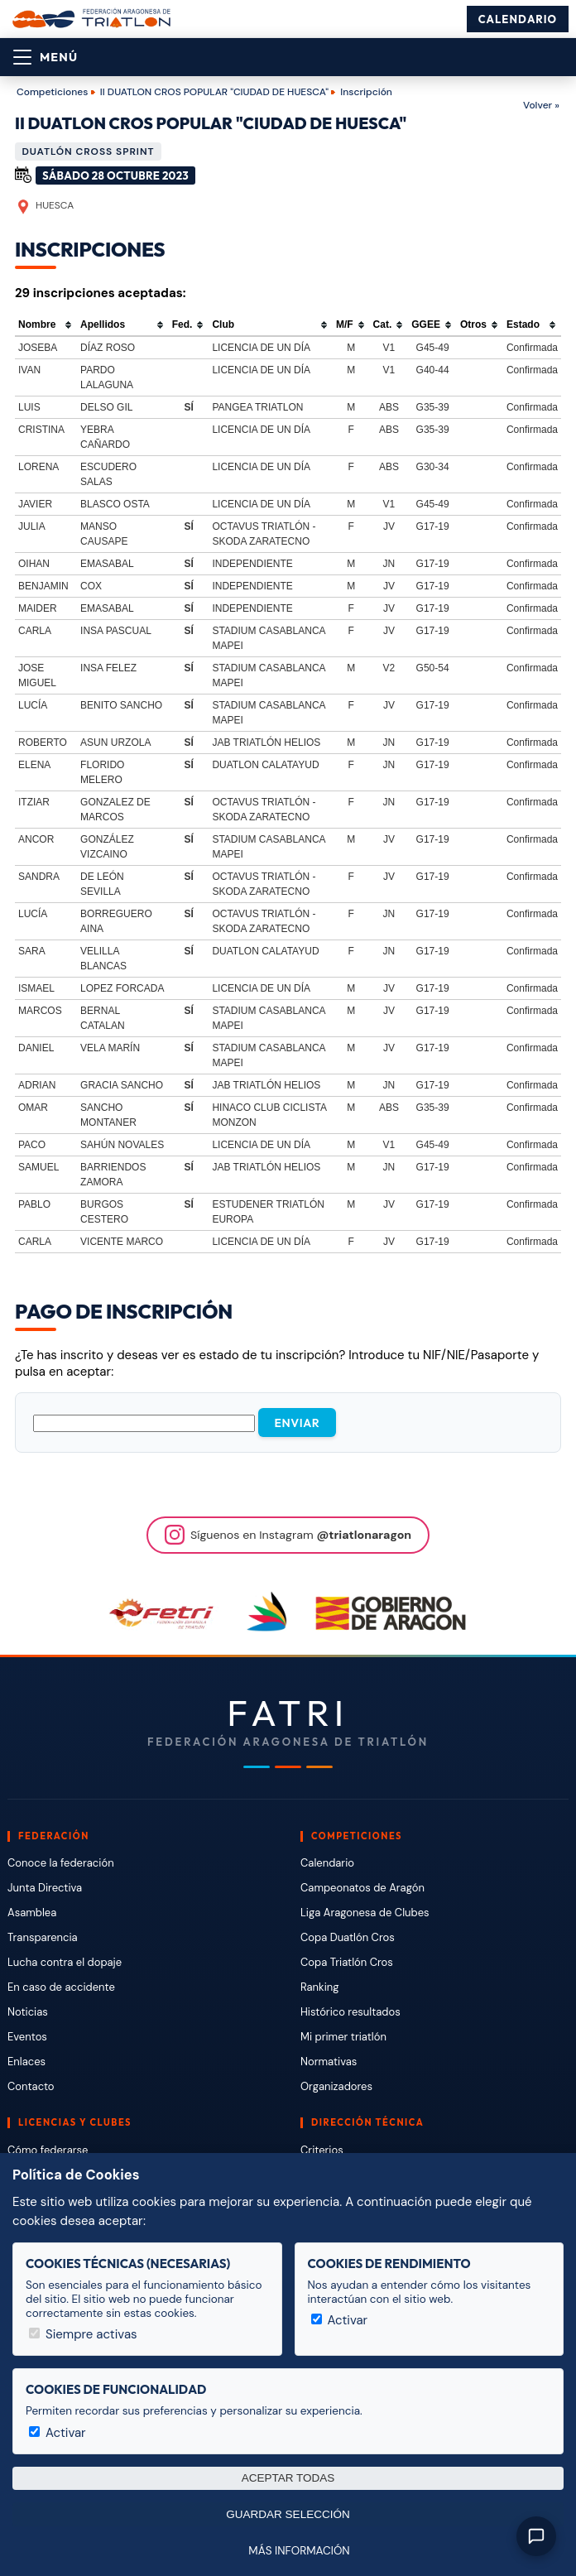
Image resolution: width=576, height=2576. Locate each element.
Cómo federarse (47, 2150)
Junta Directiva (44, 1888)
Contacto (31, 2086)
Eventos (27, 2037)
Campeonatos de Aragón (362, 1888)
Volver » (541, 105)
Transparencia (42, 1937)
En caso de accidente (61, 1987)
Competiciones (52, 92)
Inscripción (366, 92)
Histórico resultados (350, 2012)
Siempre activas (83, 2334)
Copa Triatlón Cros (346, 1962)
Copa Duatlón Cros (347, 1937)
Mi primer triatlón (343, 2037)
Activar (339, 2320)
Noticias (27, 2012)
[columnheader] (46, 325)
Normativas (328, 2062)
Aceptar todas (288, 2478)
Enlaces (26, 2062)
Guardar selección (287, 2514)
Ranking (319, 1987)
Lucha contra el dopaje (64, 1962)
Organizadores (336, 2086)
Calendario (517, 19)
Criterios (321, 2150)
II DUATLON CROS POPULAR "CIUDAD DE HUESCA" (214, 92)
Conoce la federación (60, 1863)
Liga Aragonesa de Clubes (365, 1913)
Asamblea (31, 1913)
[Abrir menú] (45, 57)
